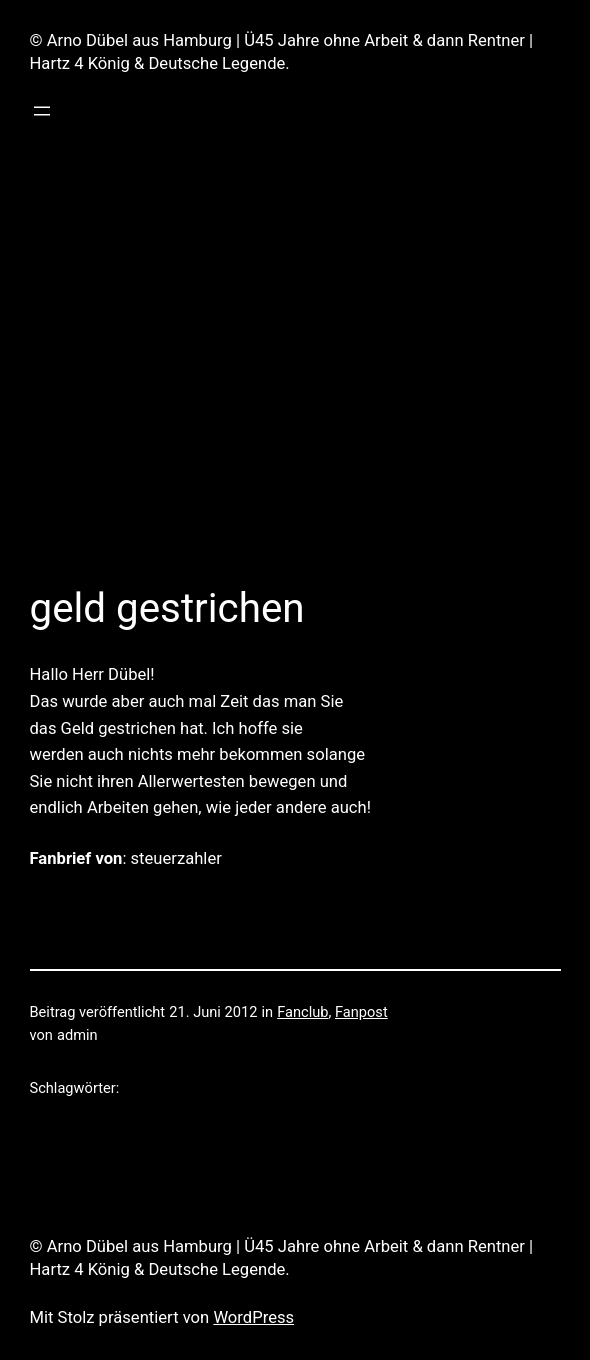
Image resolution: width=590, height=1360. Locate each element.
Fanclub (302, 1012)
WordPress (253, 1317)
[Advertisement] (295, 359)
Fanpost (361, 1012)
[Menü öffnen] (42, 111)
